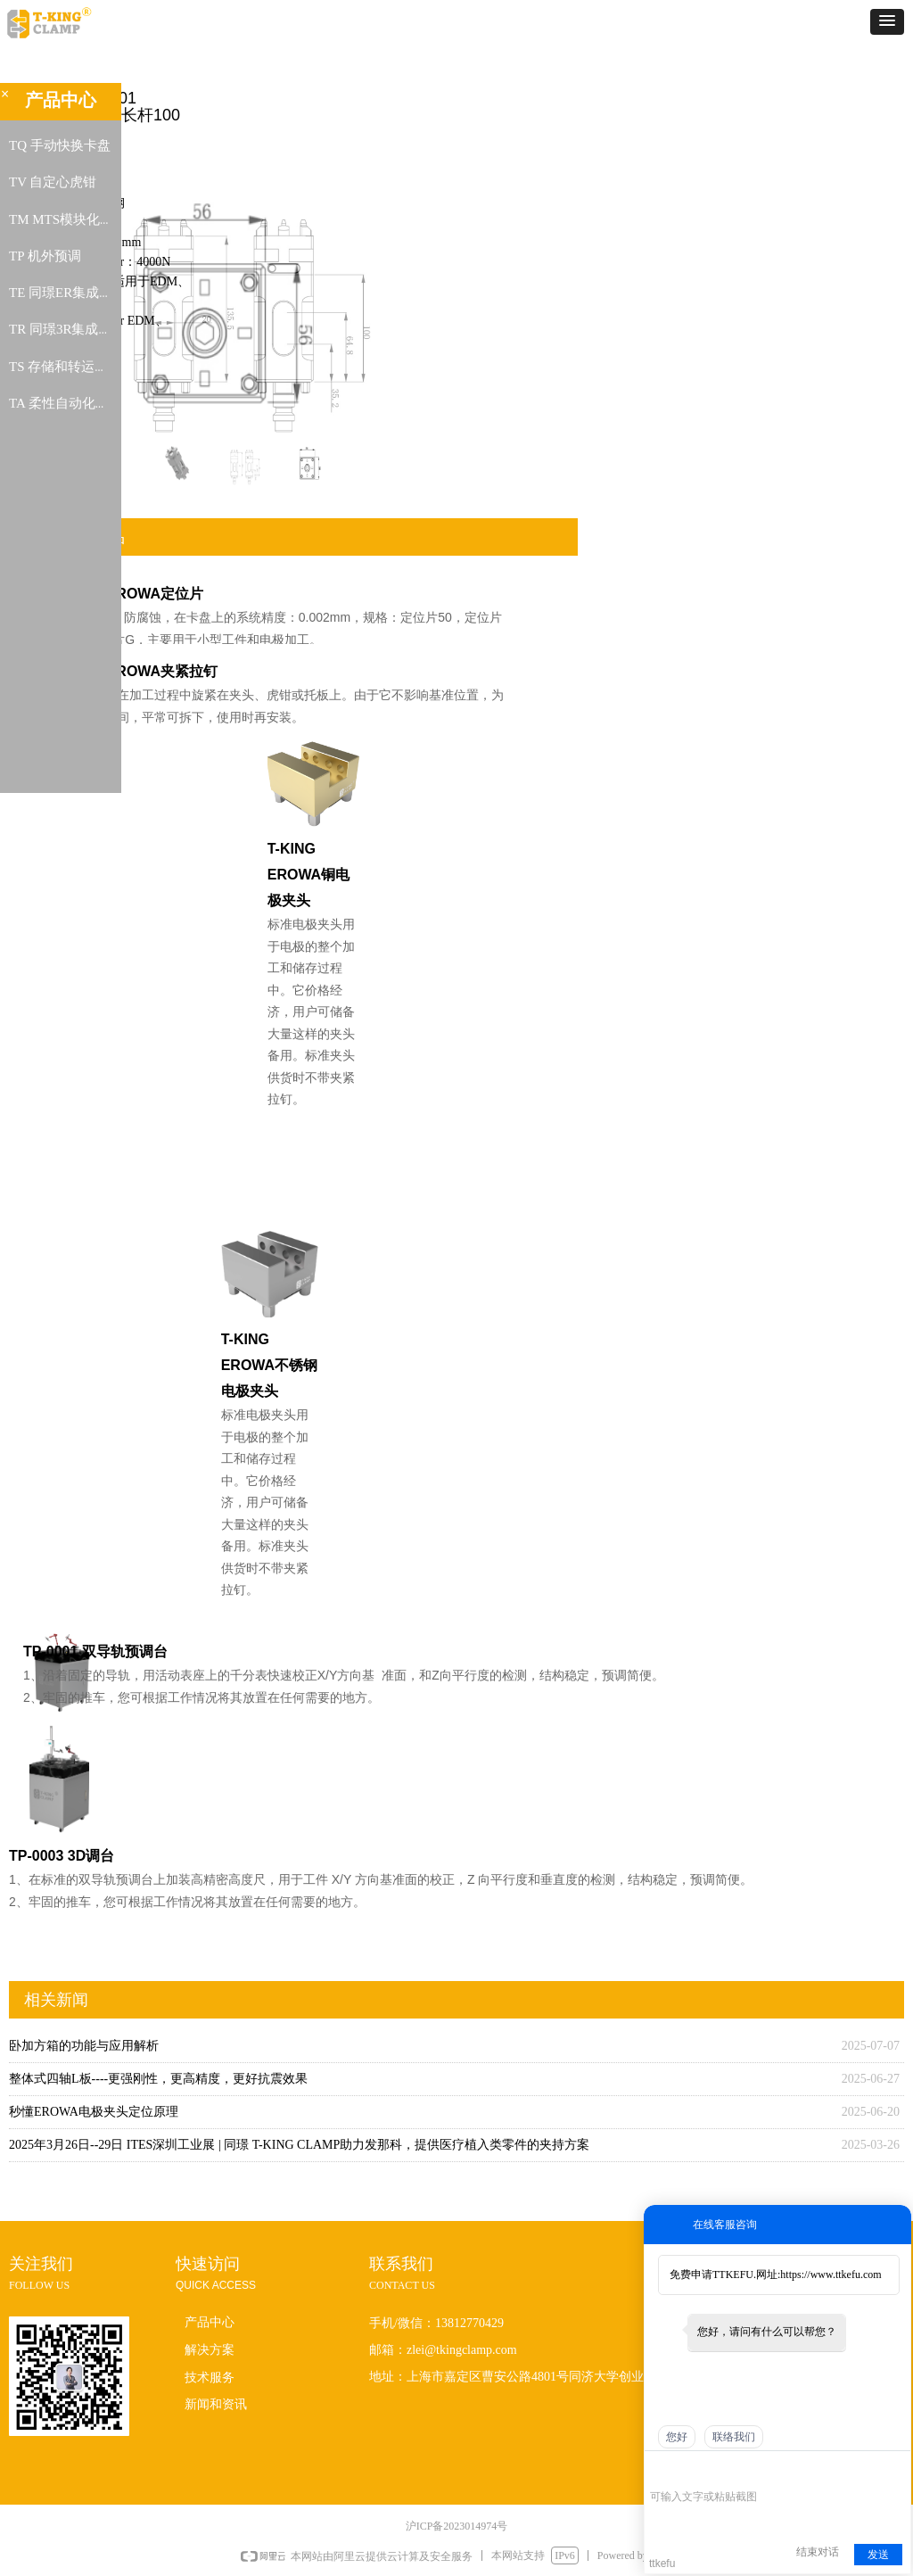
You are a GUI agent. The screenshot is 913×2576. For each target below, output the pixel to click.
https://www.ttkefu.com (830, 2274)
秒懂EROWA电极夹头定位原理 (93, 2111)
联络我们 (733, 2437)
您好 (676, 2437)
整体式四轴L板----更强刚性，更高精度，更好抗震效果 (158, 2078)
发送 (878, 2554)
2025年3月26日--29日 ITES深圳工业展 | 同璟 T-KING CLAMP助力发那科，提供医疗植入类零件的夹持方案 (299, 2144)
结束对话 (817, 2552)
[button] (887, 22)
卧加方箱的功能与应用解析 (84, 2045)
